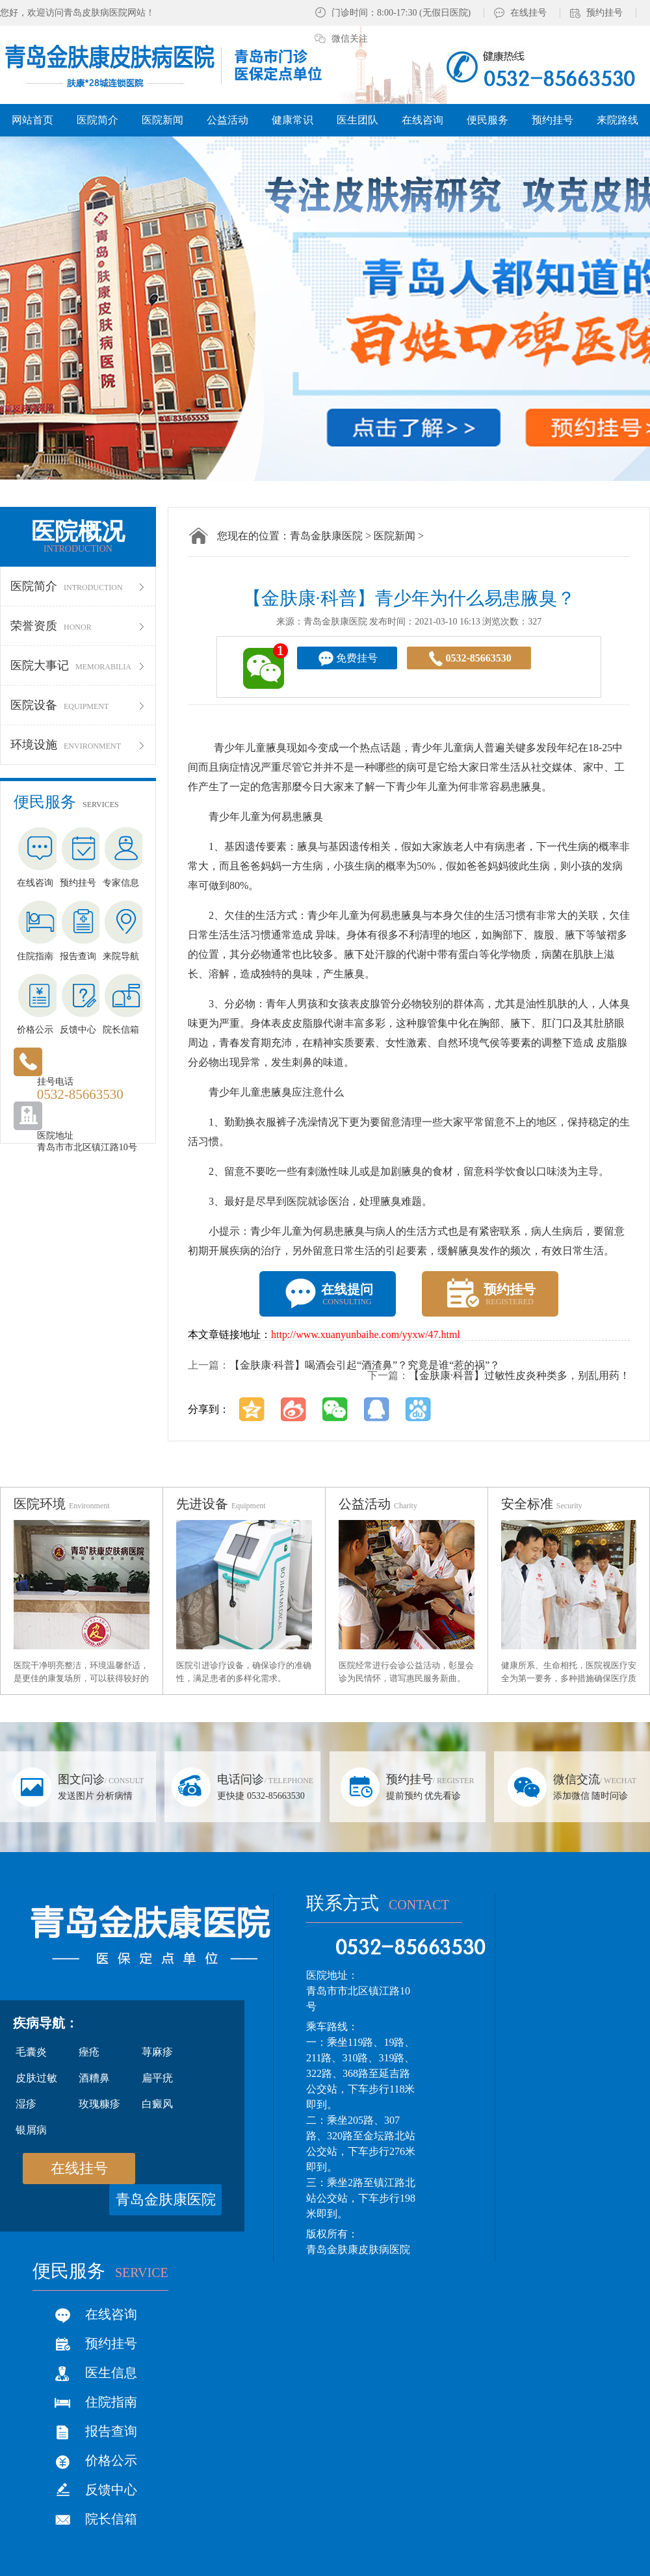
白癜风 (157, 2103)
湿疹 (26, 2103)
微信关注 (350, 39)
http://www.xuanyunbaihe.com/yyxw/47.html (365, 1334)
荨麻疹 (157, 2051)
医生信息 (111, 2372)
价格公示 (111, 2460)
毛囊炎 (31, 2051)
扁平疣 (157, 2077)
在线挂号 (528, 13)
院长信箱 (111, 2519)
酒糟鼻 (94, 2077)
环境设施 (78, 744)
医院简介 (78, 586)
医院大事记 (78, 665)
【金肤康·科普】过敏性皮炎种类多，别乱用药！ (519, 1375)
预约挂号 (604, 13)
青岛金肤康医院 (326, 535)
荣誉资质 (78, 625)
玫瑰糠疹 (99, 2103)
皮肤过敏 (36, 2077)
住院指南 (111, 2402)
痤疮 (89, 2051)
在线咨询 (111, 2314)
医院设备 (78, 705)
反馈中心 (111, 2489)
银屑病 (31, 2129)
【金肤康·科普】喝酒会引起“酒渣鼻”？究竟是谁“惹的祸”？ (364, 1365)
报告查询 (111, 2431)
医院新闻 (394, 535)
